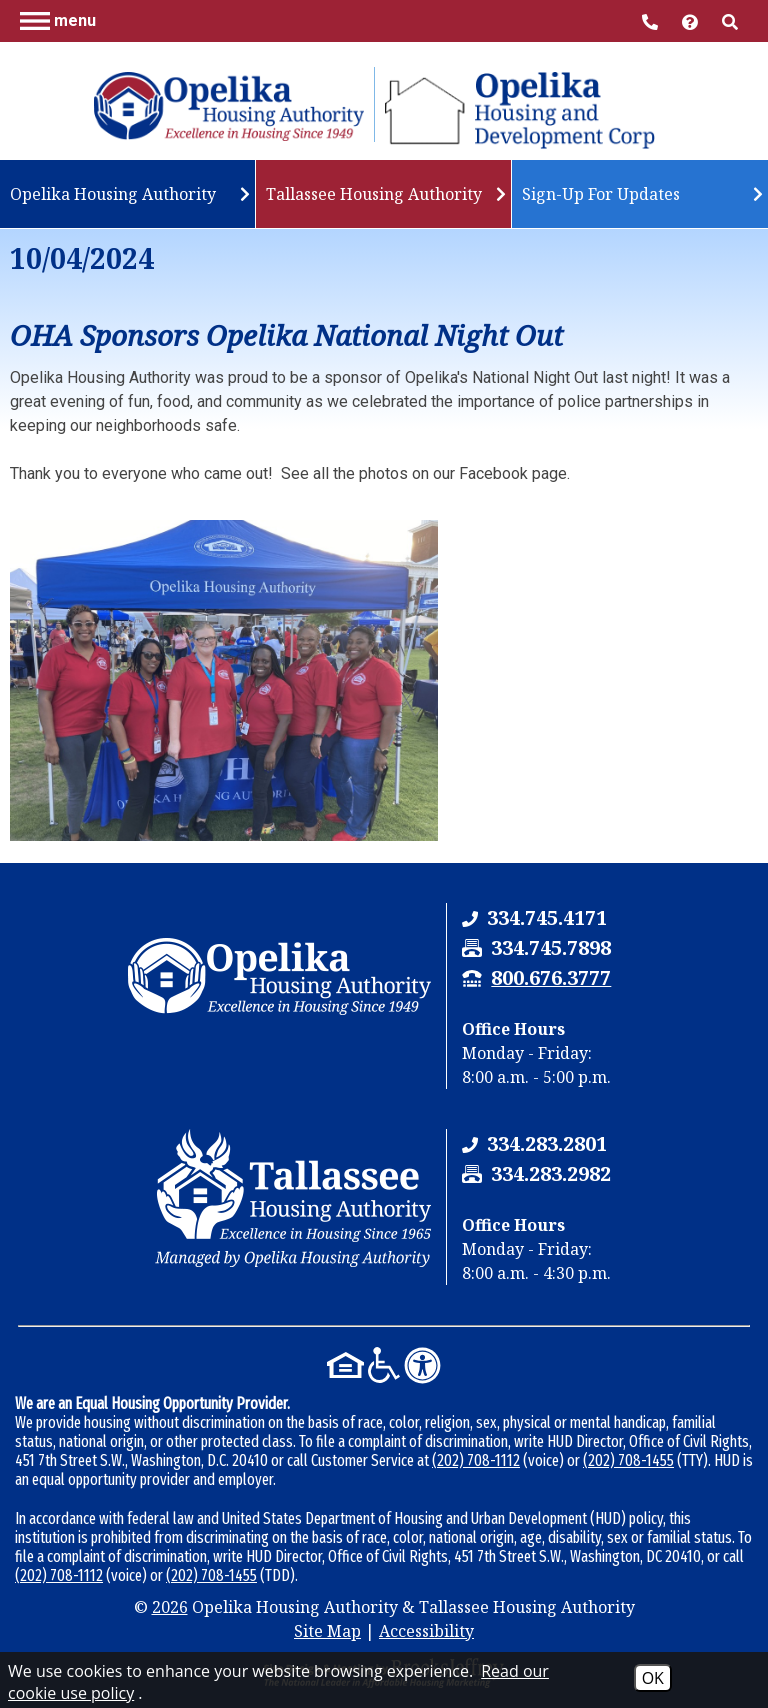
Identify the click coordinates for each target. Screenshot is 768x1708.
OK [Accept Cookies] (653, 1678)
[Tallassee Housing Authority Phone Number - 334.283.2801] (547, 1143)
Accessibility (426, 1631)
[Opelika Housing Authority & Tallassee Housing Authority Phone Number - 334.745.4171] (547, 917)
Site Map (327, 1631)
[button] (58, 20)
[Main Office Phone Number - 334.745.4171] (652, 20)
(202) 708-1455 (628, 1460)
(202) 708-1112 (476, 1460)
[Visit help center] (692, 20)
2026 (170, 1607)
